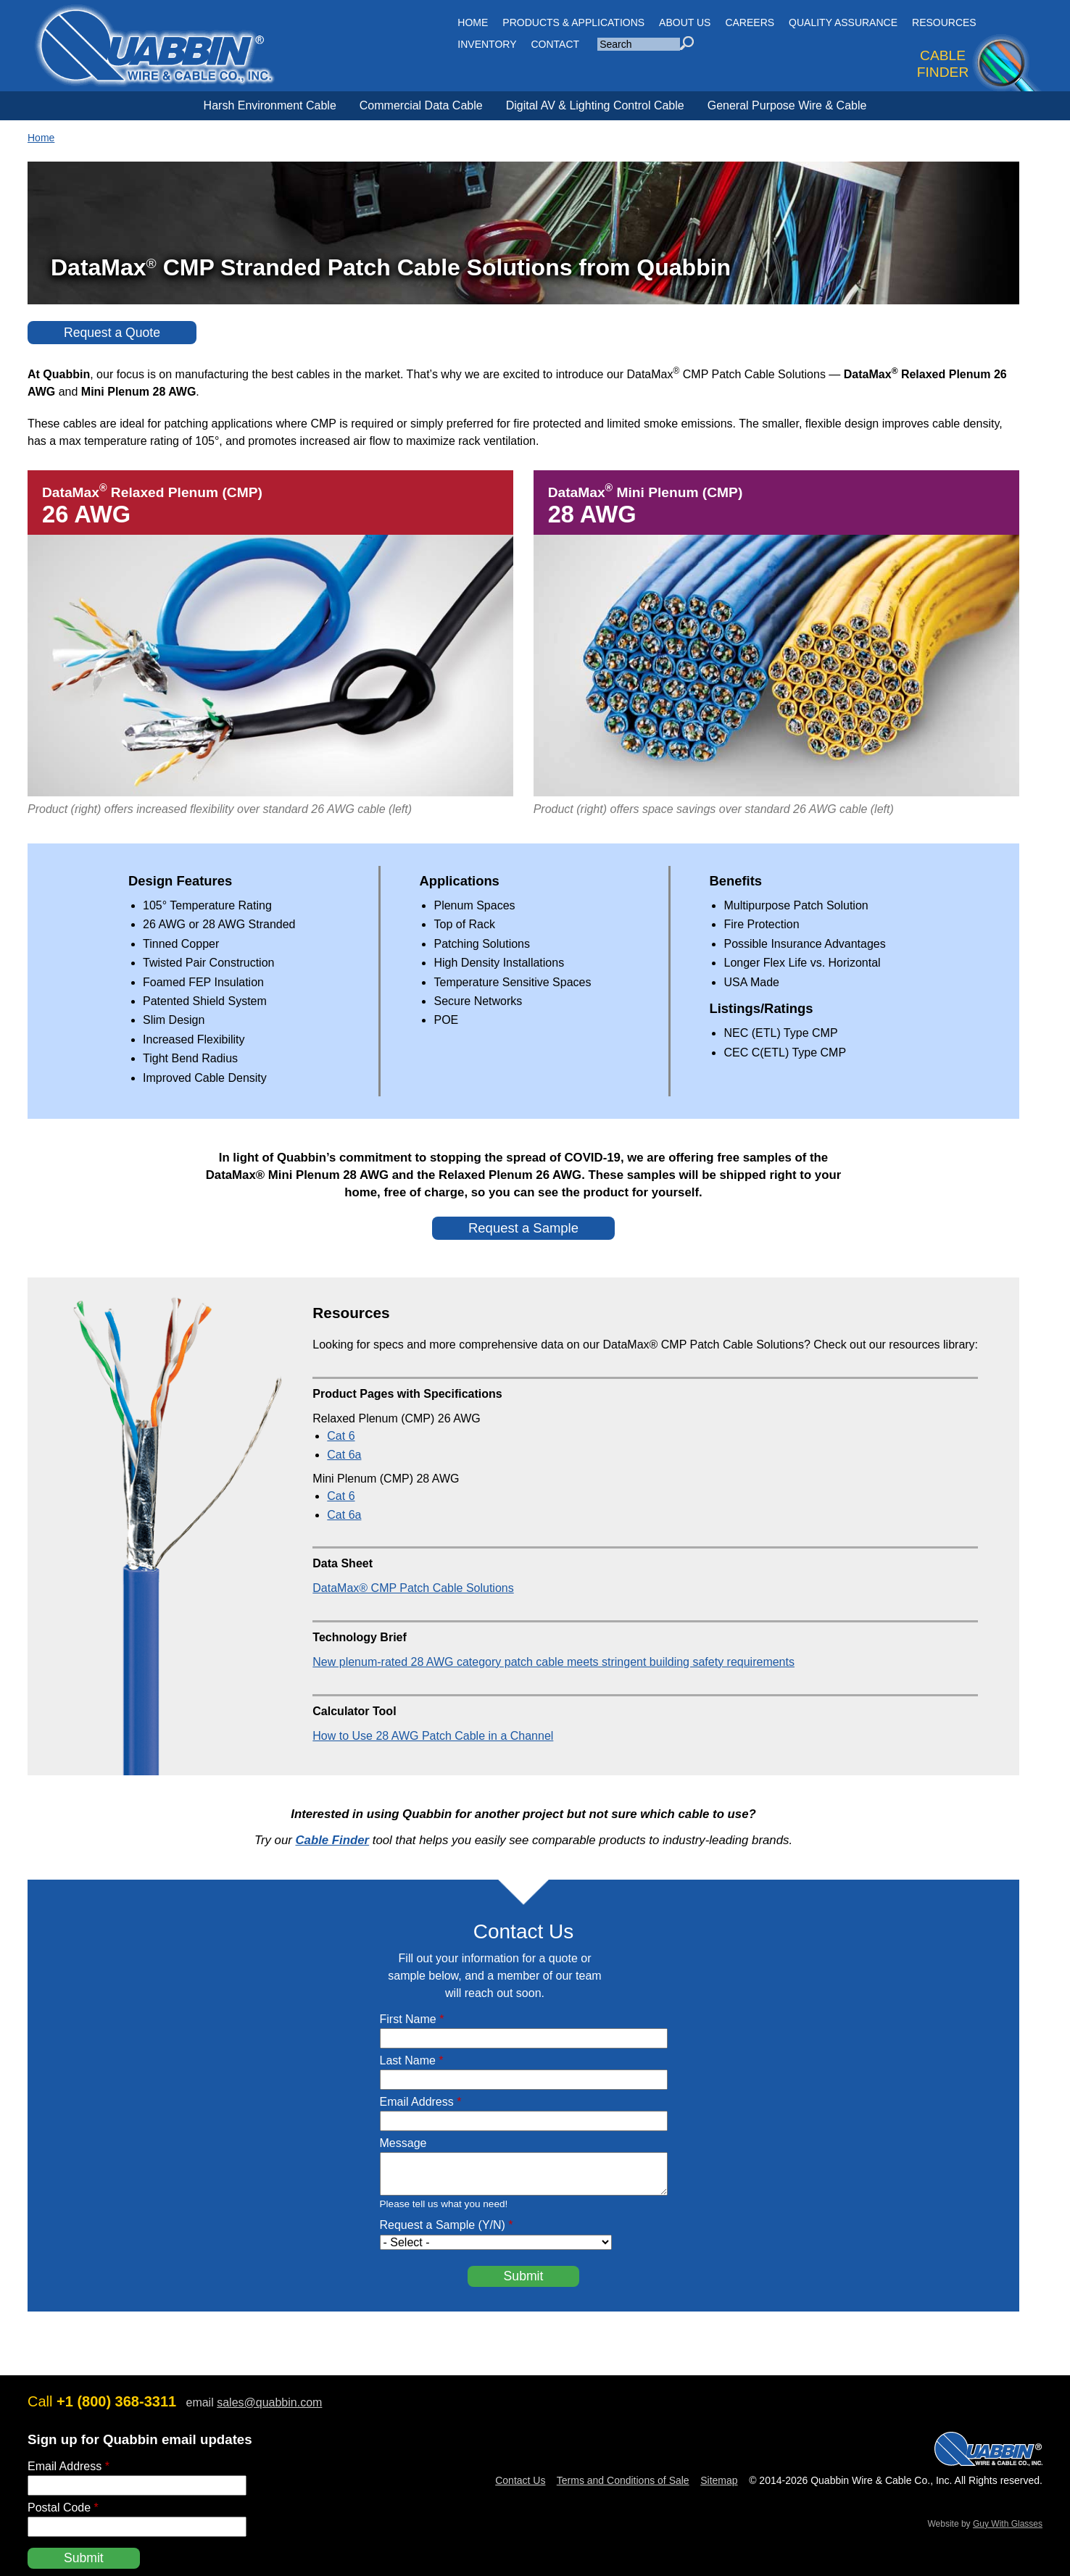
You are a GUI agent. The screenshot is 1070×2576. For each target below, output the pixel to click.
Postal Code (63, 2507)
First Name (412, 2019)
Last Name (412, 2060)
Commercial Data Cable (421, 105)
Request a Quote (112, 332)
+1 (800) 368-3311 (116, 2401)
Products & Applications (573, 22)
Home (41, 137)
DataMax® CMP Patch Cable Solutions (412, 1588)
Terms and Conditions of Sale (623, 2480)
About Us (684, 22)
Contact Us (520, 2480)
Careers (749, 22)
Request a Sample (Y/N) (446, 2225)
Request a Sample (523, 1227)
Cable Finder (332, 1840)
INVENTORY (486, 44)
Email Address (421, 2102)
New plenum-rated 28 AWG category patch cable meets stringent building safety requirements (553, 1662)
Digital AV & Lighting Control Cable (595, 105)
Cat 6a (344, 1455)
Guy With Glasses (1007, 2524)
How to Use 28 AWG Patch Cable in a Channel (432, 1736)
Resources (944, 22)
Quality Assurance (843, 22)
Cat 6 (340, 1436)
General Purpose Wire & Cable (787, 105)
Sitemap (718, 2480)
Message (403, 2143)
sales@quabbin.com (269, 2402)
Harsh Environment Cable (270, 105)
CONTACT (555, 44)
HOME (472, 22)
